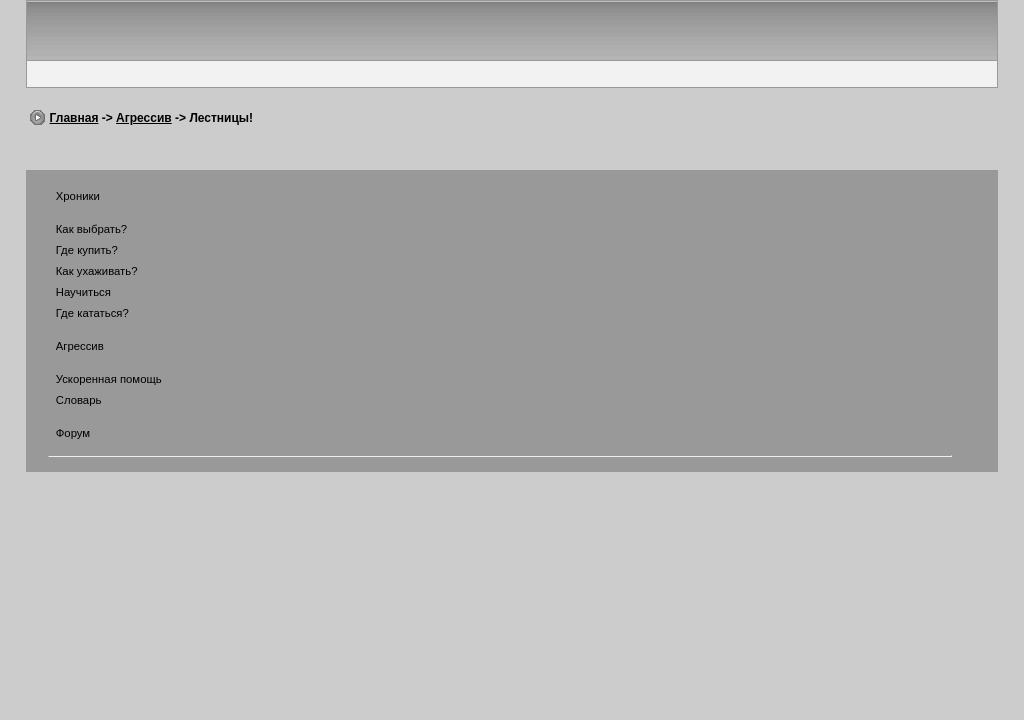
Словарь (66, 400)
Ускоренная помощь (96, 379)
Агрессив (144, 118)
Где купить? (74, 250)
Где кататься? (80, 313)
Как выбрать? (79, 229)
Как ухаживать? (84, 271)
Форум (61, 433)
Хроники (65, 196)
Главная (74, 118)
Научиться (71, 292)
